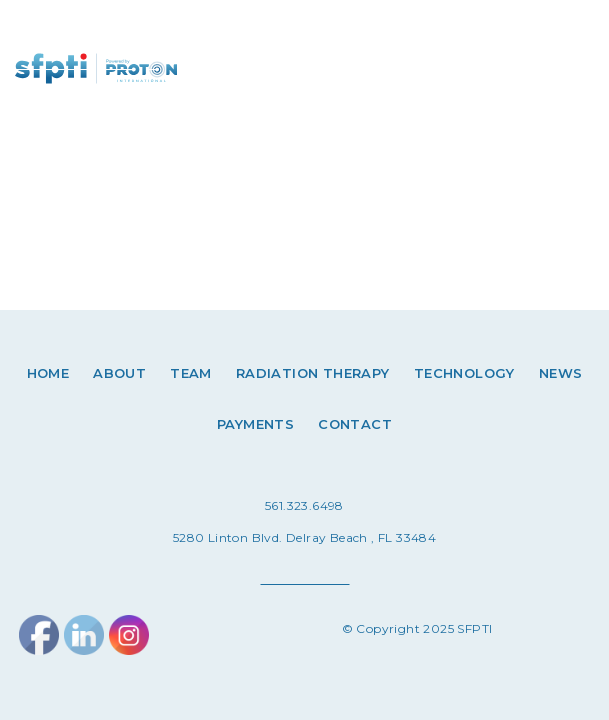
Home (48, 373)
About (119, 373)
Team (191, 373)
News (561, 373)
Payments (255, 424)
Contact (355, 424)
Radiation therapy (313, 373)
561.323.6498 (304, 505)
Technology (464, 373)
